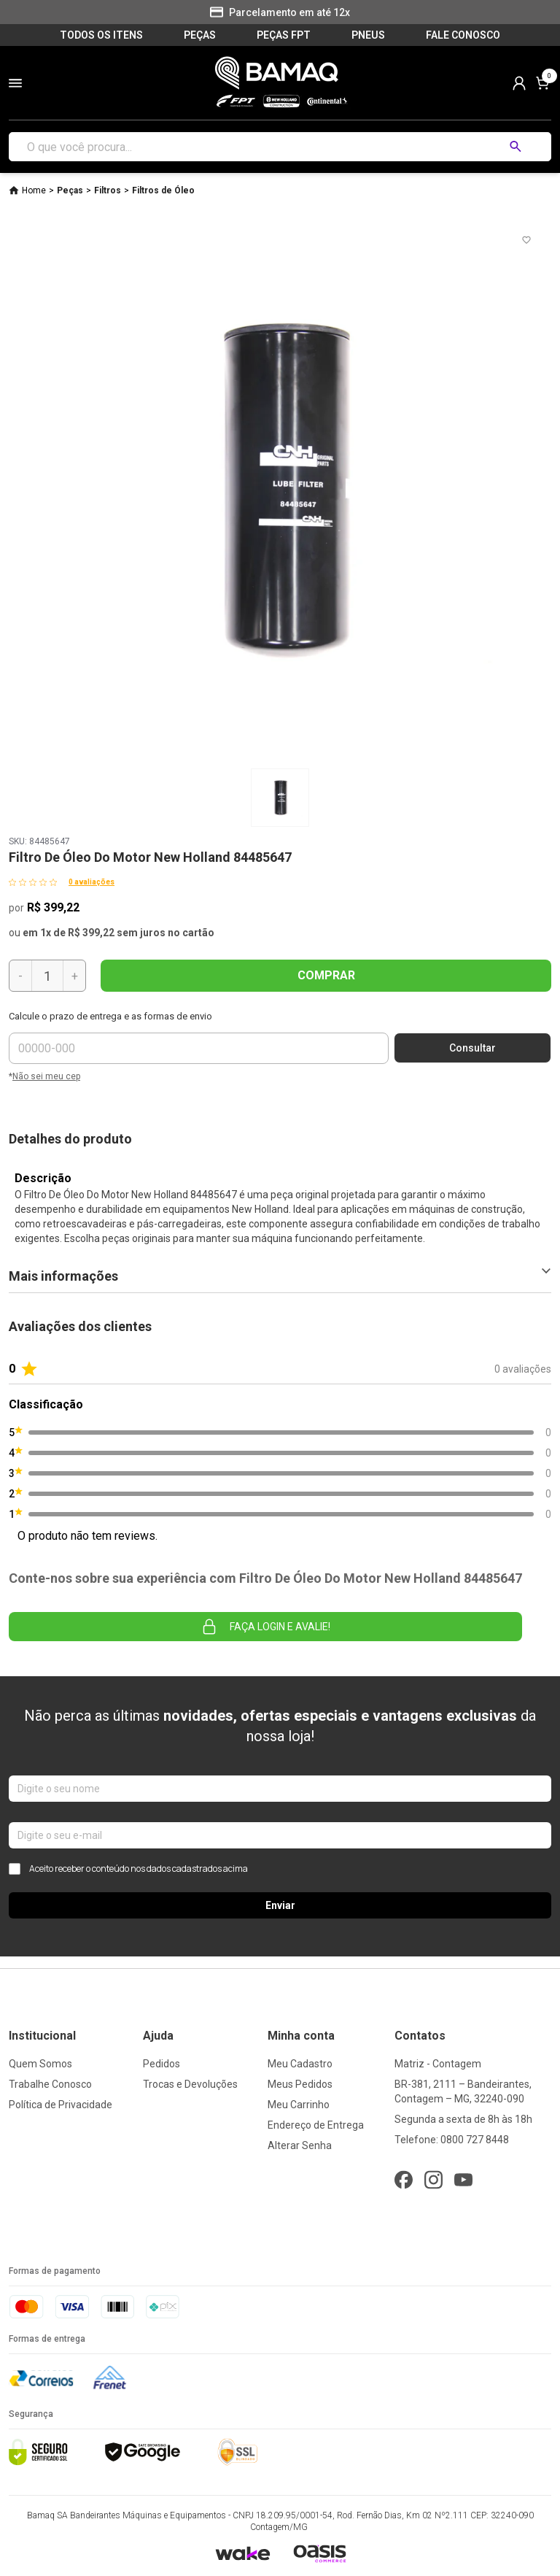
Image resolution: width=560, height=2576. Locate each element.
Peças (70, 190)
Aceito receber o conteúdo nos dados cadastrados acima (128, 1869)
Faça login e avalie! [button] (265, 1626)
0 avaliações (91, 882)
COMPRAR (326, 975)
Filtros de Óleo (163, 190)
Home (34, 190)
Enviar (280, 1905)
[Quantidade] (47, 975)
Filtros (107, 190)
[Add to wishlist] (526, 240)
